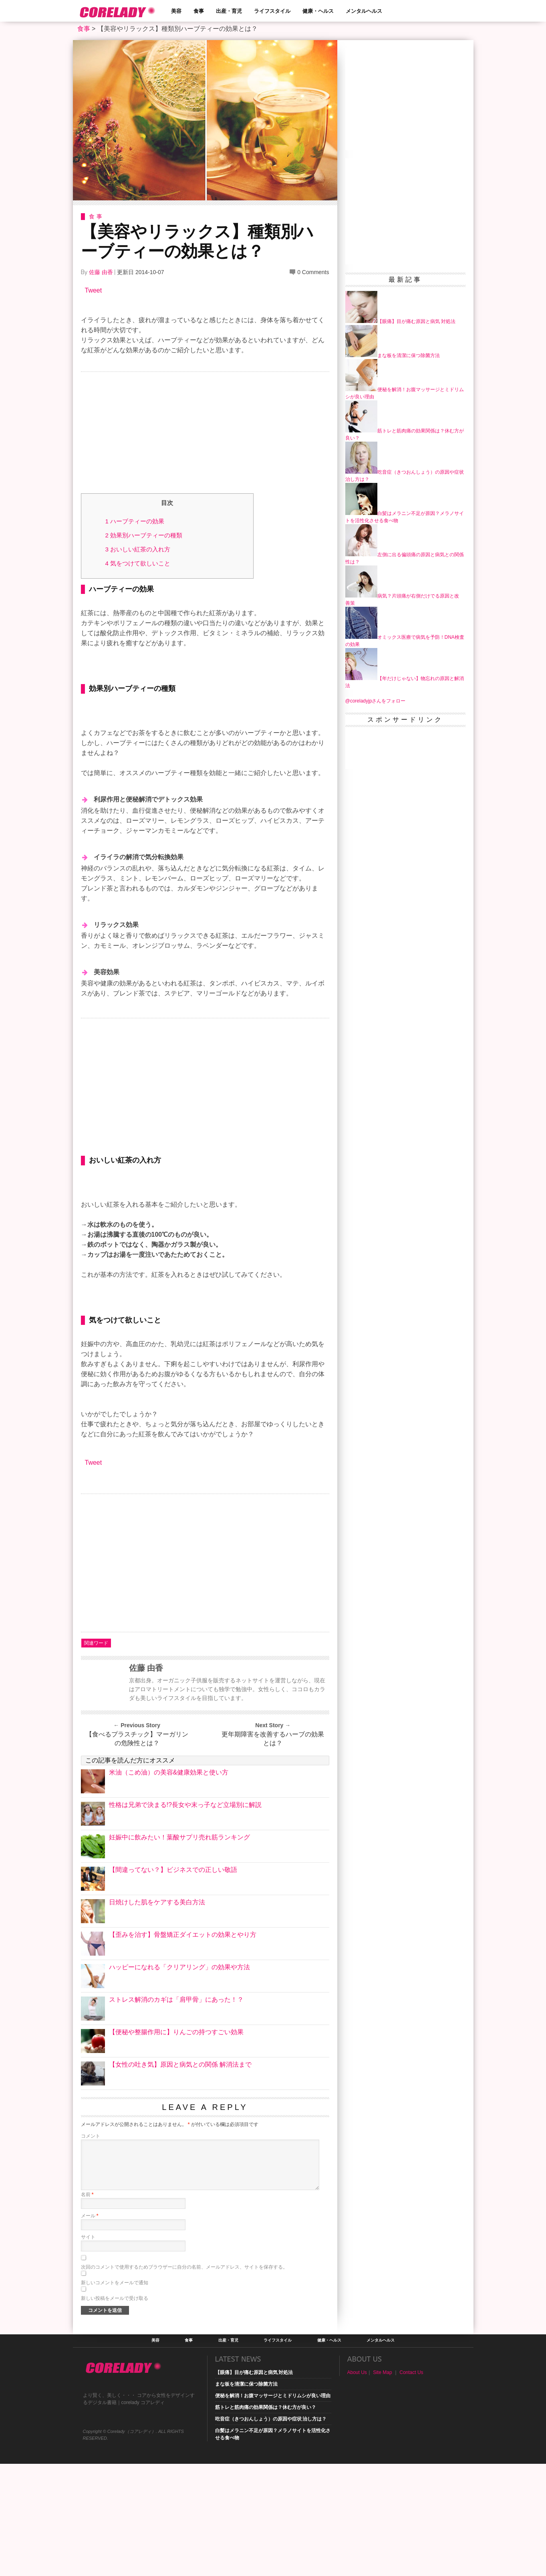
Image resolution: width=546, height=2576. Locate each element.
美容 (176, 11)
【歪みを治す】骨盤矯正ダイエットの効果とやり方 (182, 2046)
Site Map (382, 2484)
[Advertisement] (205, 434)
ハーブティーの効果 (135, 521)
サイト (88, 2349)
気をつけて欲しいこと (138, 563)
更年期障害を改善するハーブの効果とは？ (273, 1851)
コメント (90, 2248)
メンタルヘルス (364, 11)
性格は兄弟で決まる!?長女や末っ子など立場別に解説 (185, 1917)
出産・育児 (229, 11)
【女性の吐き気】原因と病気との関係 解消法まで (180, 2176)
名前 (87, 2307)
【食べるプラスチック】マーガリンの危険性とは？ (137, 1851)
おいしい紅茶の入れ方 (138, 549)
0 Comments (313, 272)
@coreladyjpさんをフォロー (375, 701)
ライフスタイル (272, 11)
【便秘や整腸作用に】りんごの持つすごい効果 (176, 2144)
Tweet (93, 290)
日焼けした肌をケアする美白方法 (157, 2014)
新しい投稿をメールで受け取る (114, 2410)
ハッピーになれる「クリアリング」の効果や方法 (179, 2079)
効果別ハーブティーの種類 (144, 535)
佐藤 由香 (101, 272)
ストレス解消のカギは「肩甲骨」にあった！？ (176, 2111)
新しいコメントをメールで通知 (114, 2395)
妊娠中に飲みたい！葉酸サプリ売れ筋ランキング (179, 1949)
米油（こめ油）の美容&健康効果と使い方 (169, 1884)
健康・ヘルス (318, 11)
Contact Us (411, 2484)
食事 (198, 11)
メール (90, 2328)
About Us (357, 2484)
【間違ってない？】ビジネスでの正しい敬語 (173, 1981)
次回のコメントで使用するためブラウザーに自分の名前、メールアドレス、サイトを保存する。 (184, 2379)
